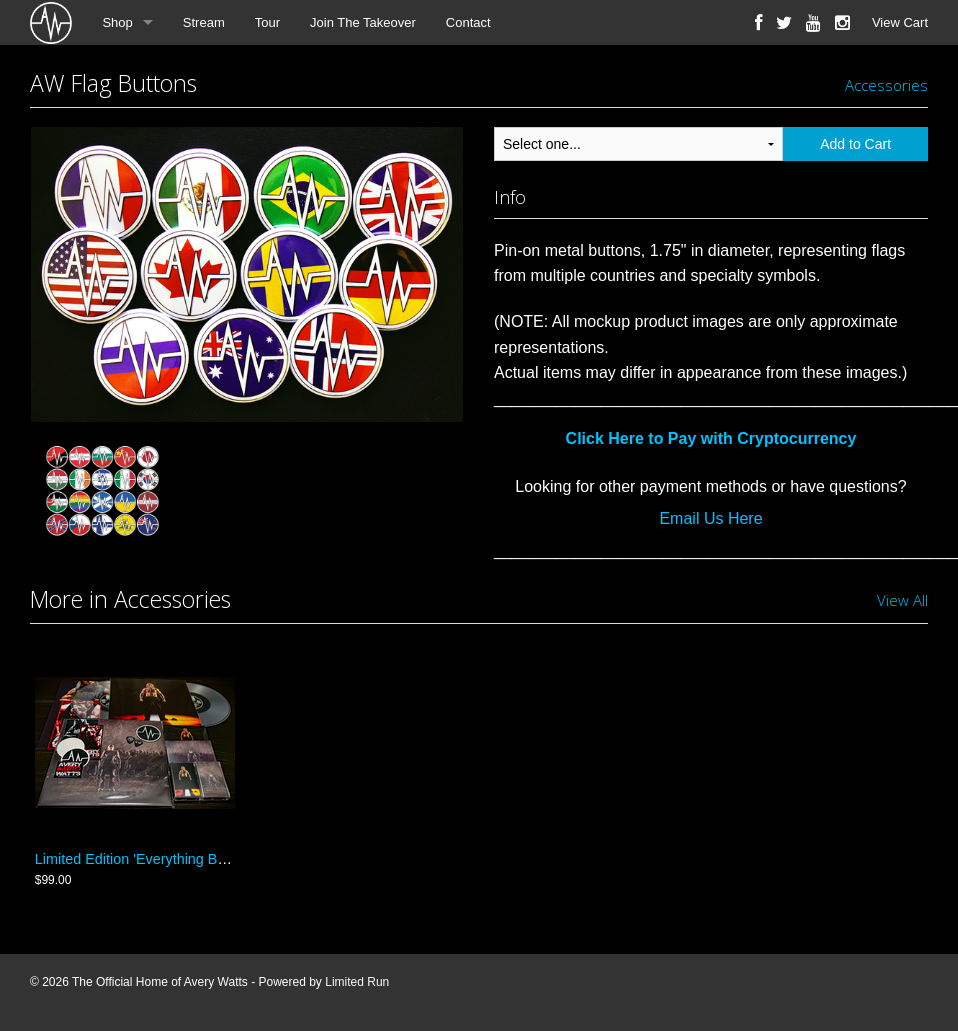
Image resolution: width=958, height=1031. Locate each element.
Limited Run (357, 982)
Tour (267, 22)
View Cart (900, 22)
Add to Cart (855, 144)
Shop (117, 22)
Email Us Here (710, 518)
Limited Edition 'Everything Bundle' (145, 859)
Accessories (886, 85)
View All (902, 600)
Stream (204, 22)
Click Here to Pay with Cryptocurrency (711, 438)
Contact (468, 22)
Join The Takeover (363, 22)
